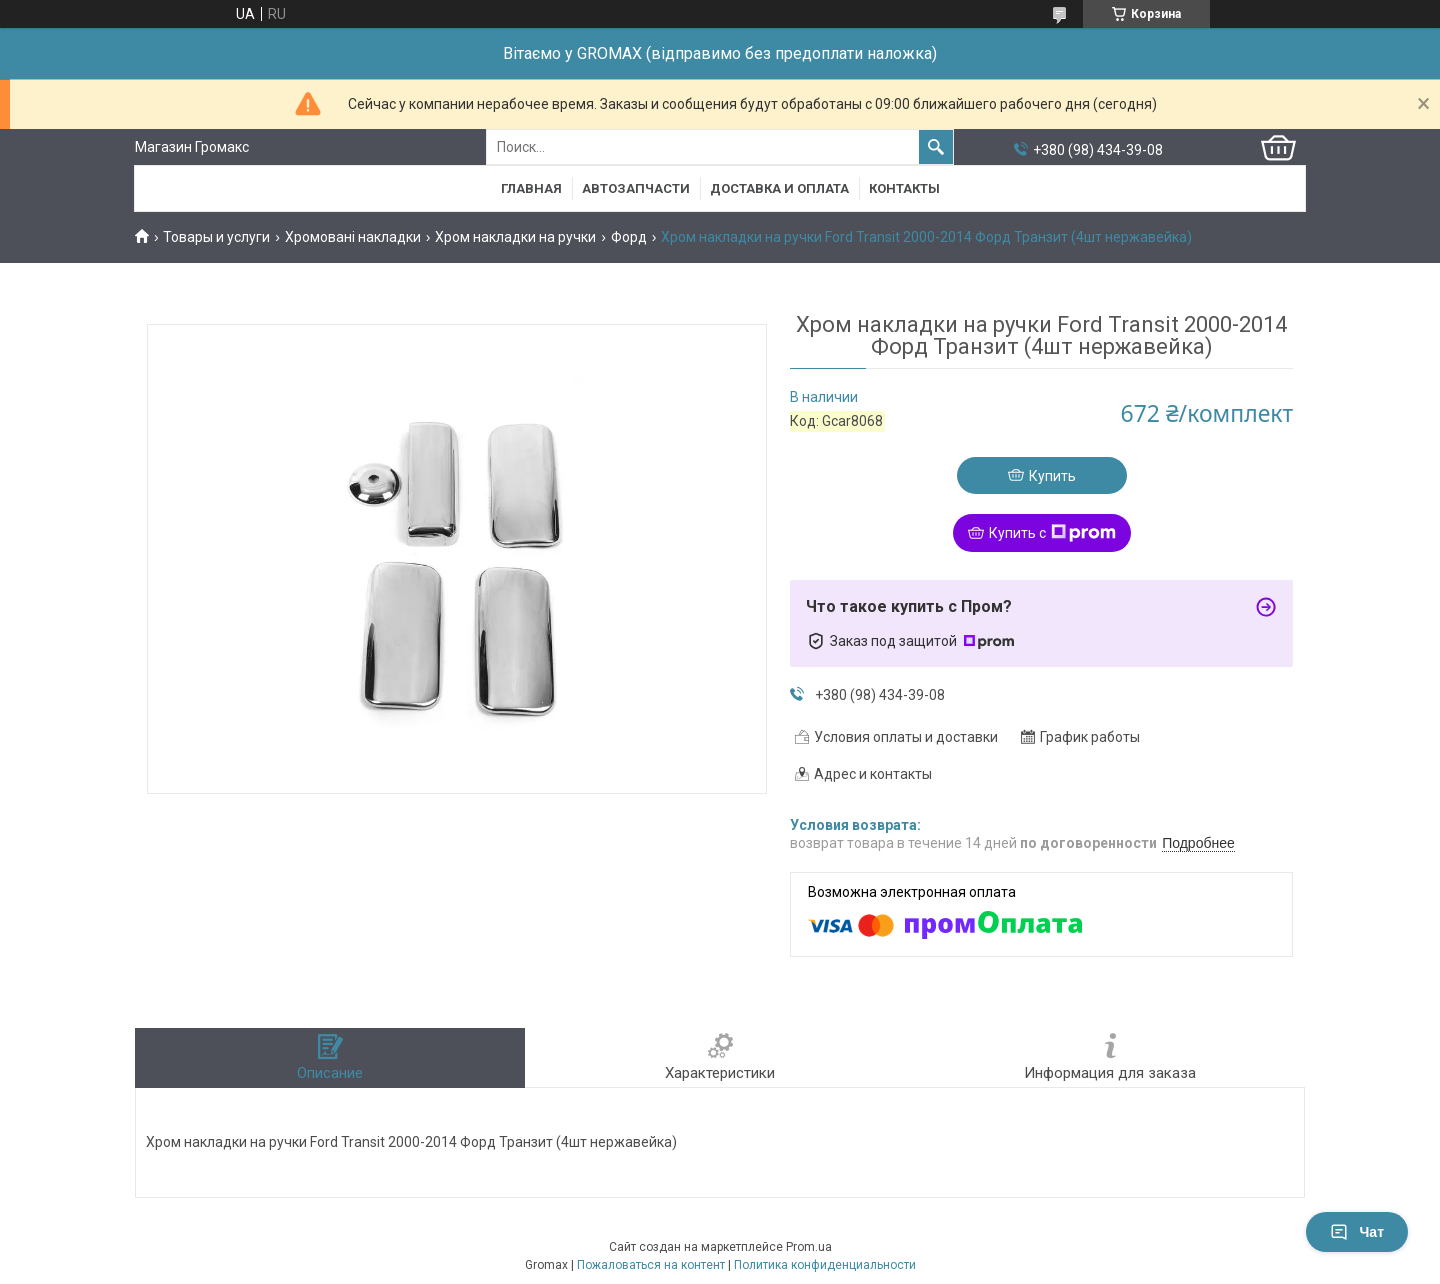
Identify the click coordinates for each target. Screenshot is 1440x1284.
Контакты (904, 188)
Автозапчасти (636, 188)
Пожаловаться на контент (651, 1265)
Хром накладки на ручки (515, 237)
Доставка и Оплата (779, 188)
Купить (1052, 476)
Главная (531, 188)
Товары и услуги (216, 237)
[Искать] (936, 147)
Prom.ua (809, 1247)
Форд (629, 237)
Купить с (1052, 533)
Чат (1357, 1232)
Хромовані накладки (353, 237)
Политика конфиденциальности (825, 1265)
